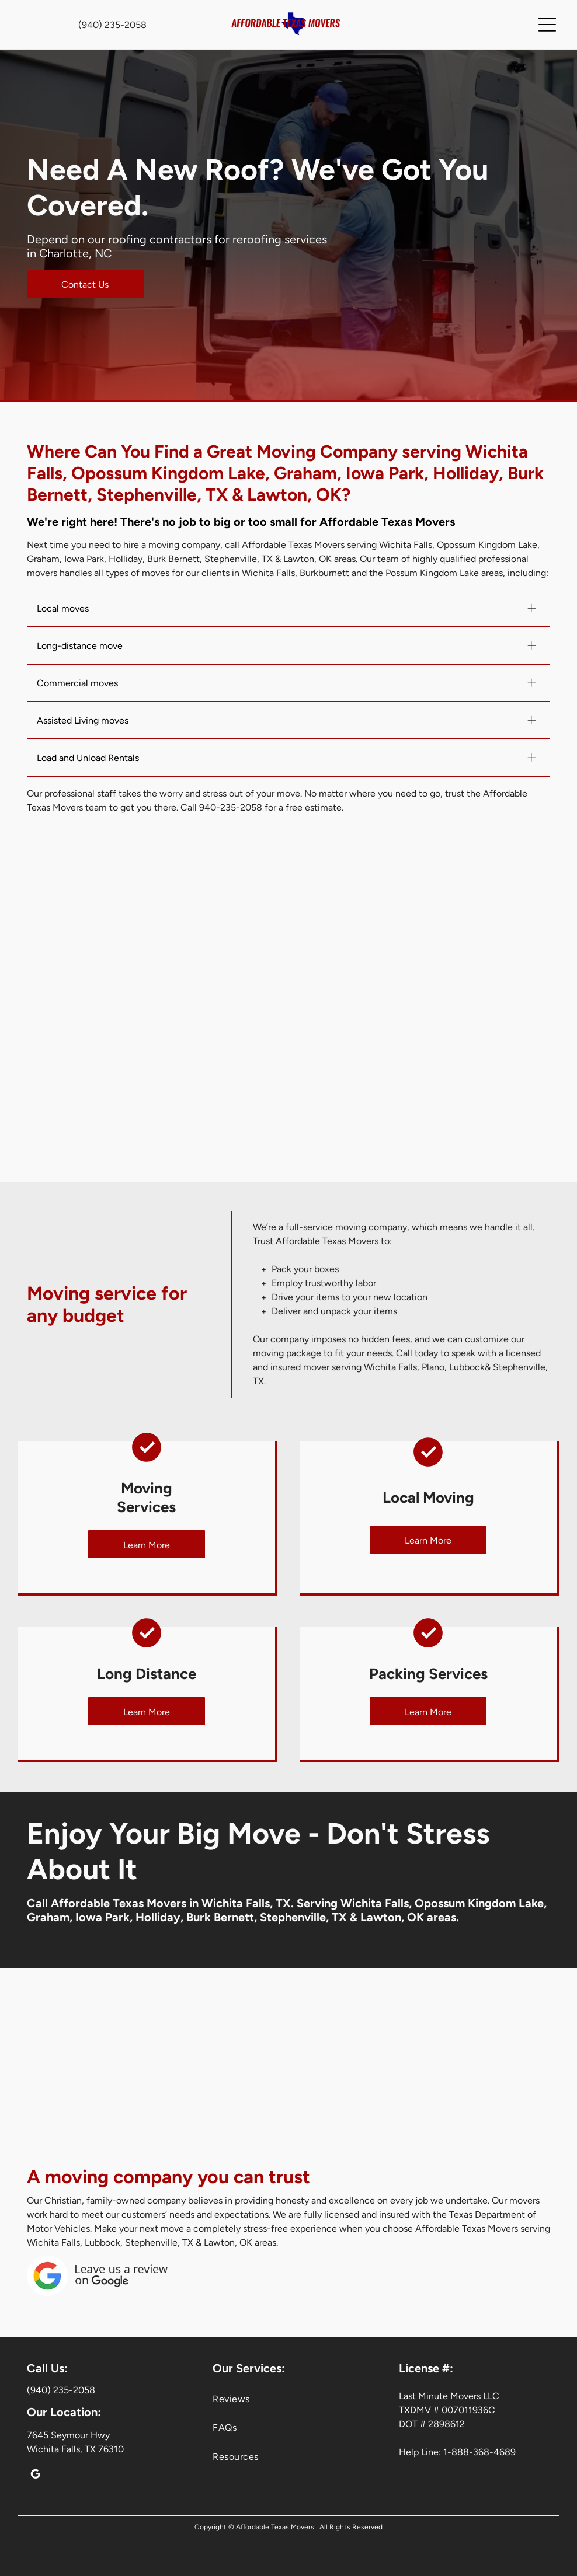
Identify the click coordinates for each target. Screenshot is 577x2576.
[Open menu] (547, 24)
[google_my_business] (35, 2476)
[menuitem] (288, 2399)
